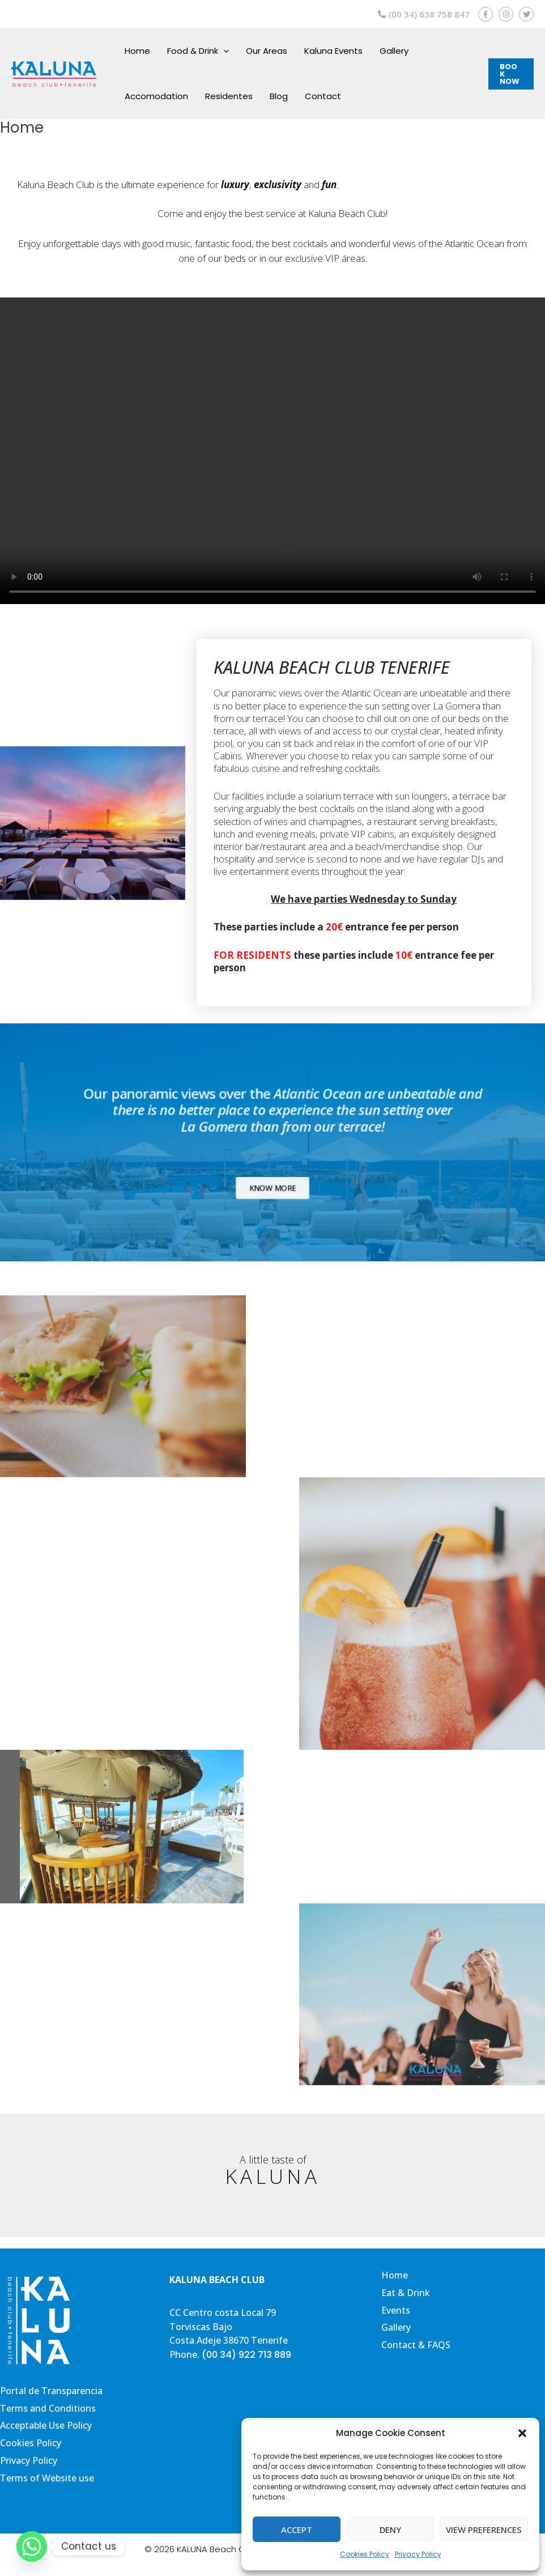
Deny (390, 2529)
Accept (296, 2529)
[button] (522, 2433)
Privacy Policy (418, 2554)
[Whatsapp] (31, 2546)
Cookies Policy (364, 2554)
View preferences (484, 2529)
